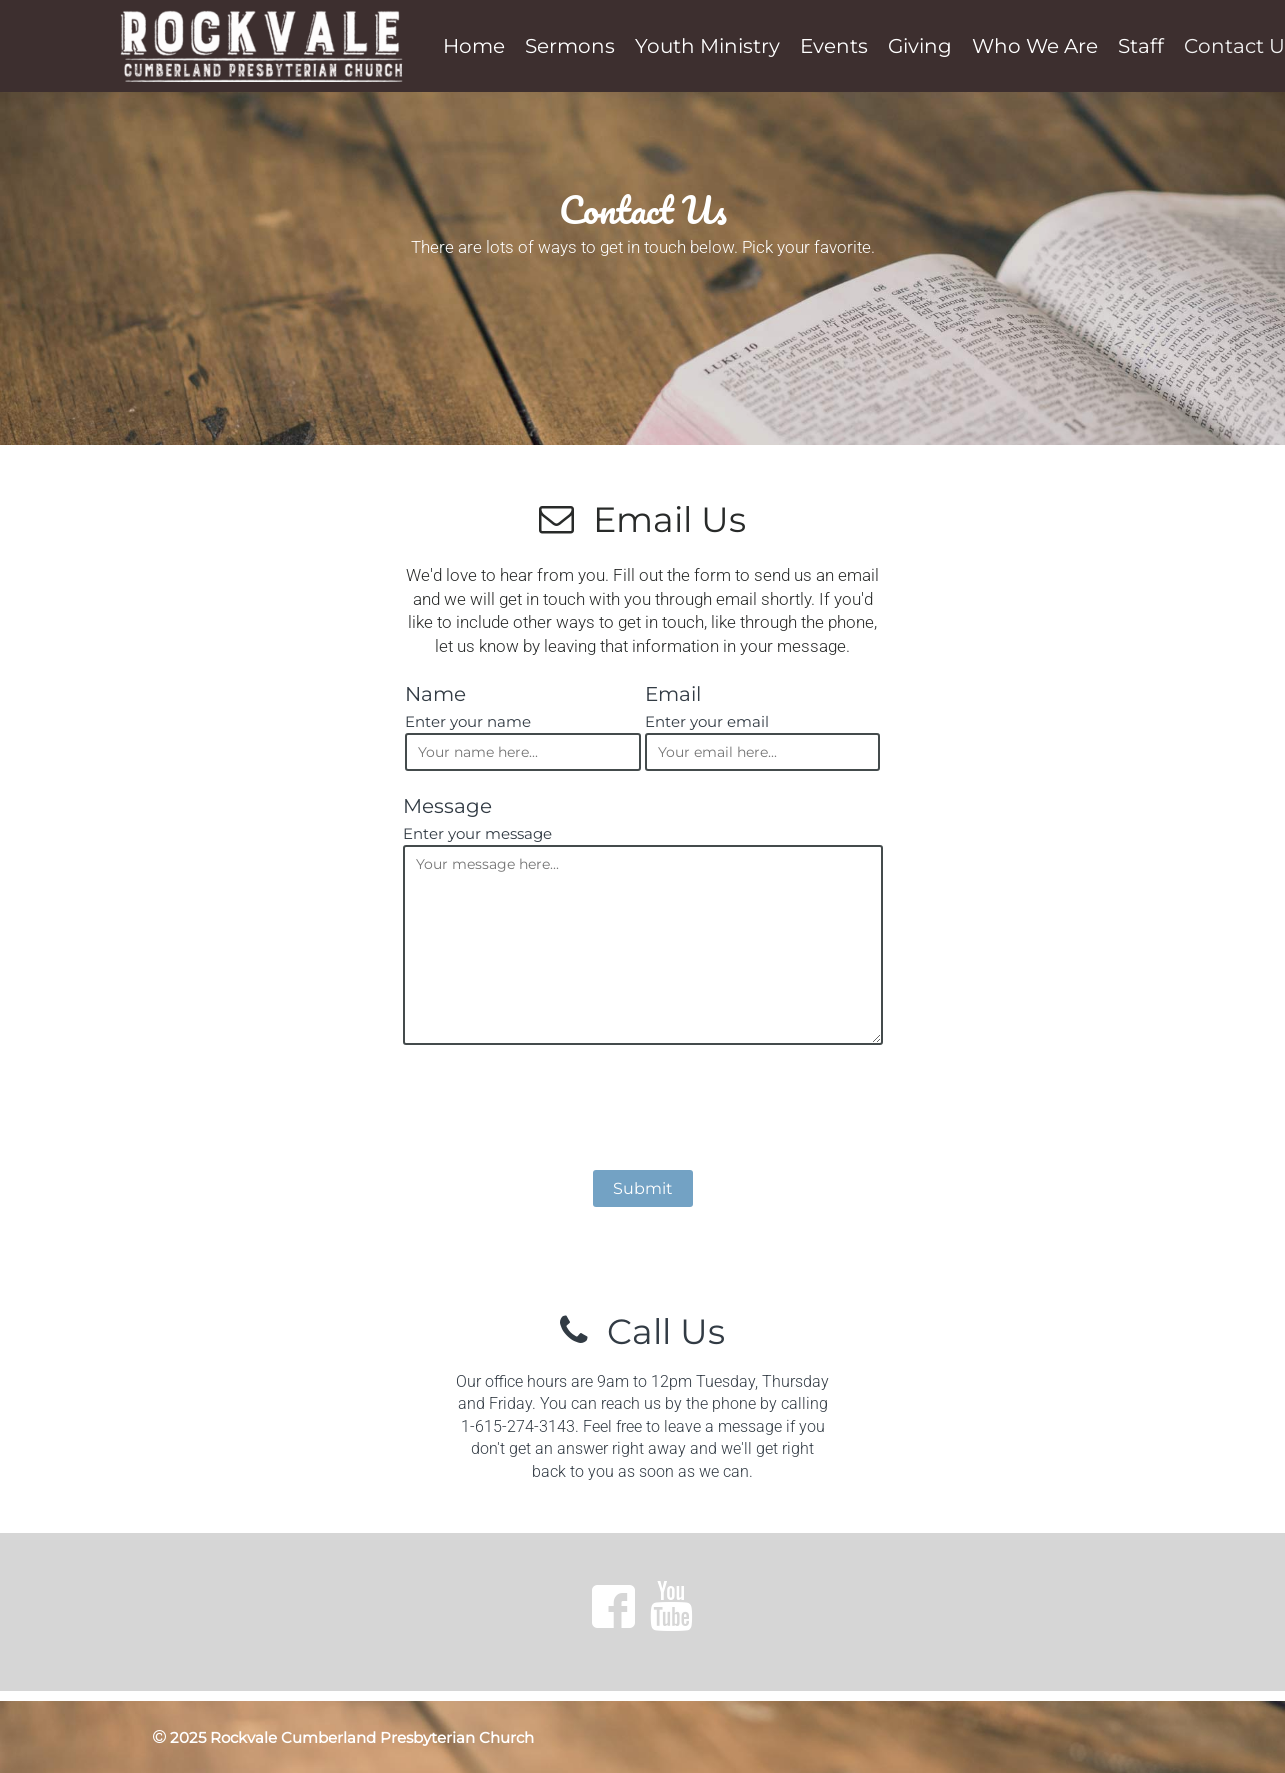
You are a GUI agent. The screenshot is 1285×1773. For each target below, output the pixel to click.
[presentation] (643, 1111)
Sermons (570, 46)
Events (834, 46)
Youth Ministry (707, 46)
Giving (920, 46)
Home (474, 46)
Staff (1141, 46)
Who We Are (1035, 46)
